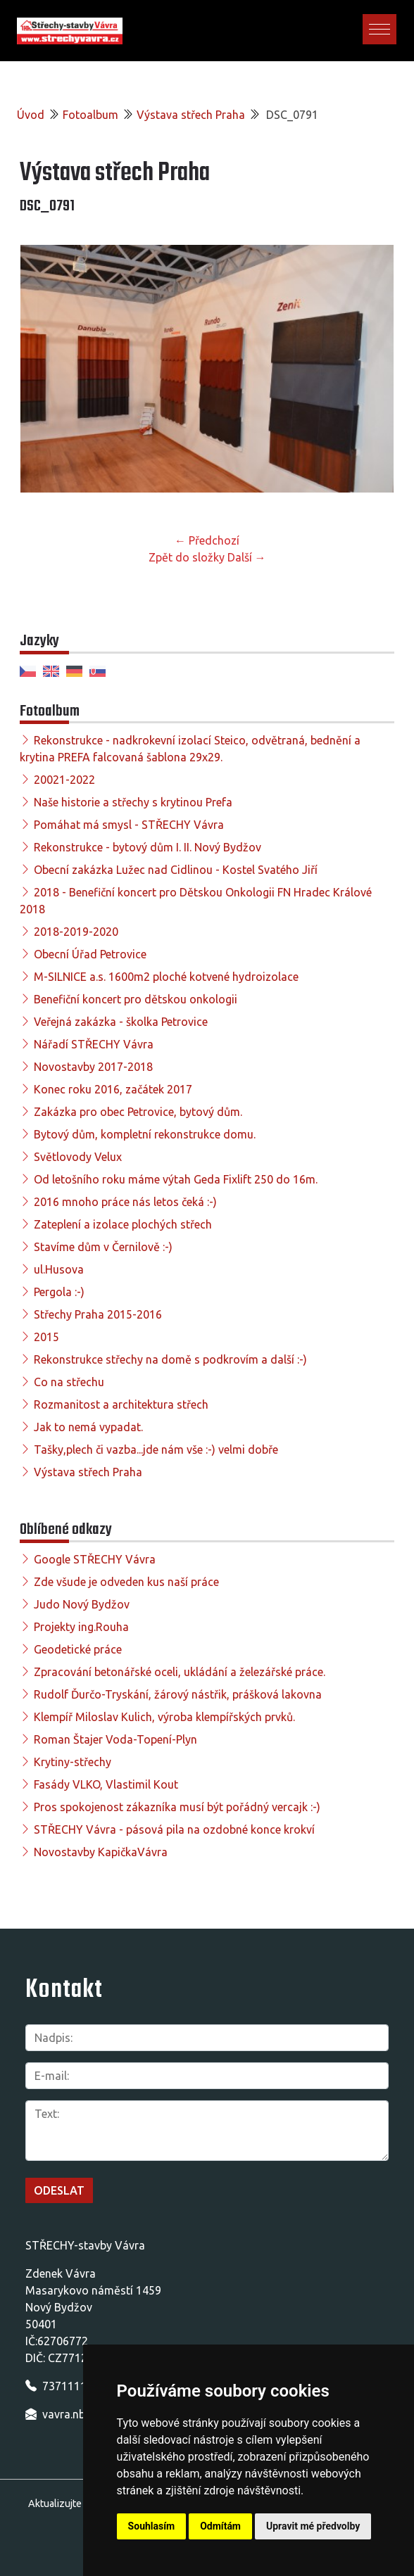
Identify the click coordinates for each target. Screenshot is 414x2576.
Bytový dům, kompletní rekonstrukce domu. (145, 1134)
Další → (246, 557)
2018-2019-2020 (76, 931)
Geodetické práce (78, 1649)
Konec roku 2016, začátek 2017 (113, 1089)
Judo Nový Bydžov (82, 1604)
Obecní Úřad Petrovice (90, 954)
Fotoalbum (90, 114)
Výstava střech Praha (191, 114)
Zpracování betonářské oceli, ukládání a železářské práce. (179, 1671)
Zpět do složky (187, 557)
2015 (46, 1337)
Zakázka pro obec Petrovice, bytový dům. (138, 1111)
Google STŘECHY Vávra (95, 1559)
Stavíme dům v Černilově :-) (103, 1247)
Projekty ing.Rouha (81, 1626)
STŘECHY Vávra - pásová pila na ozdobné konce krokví (174, 1829)
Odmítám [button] (220, 2526)
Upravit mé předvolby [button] (313, 2526)
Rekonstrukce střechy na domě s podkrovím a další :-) (170, 1359)
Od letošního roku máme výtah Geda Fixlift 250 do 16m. (176, 1179)
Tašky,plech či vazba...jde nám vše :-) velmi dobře (156, 1449)
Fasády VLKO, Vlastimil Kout (106, 1784)
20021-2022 (64, 779)
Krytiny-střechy (72, 1762)
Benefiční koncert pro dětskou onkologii (135, 999)
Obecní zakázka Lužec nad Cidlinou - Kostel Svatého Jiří (176, 869)
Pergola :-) (59, 1292)
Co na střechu (69, 1382)
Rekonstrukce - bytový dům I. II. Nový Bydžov (147, 847)
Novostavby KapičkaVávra (101, 1852)
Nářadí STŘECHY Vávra (93, 1044)
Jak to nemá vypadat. (88, 1427)
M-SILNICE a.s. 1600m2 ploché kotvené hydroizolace (166, 976)
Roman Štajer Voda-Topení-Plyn (115, 1739)
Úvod (30, 114)
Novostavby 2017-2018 (93, 1066)
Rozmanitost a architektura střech (121, 1404)
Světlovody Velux (78, 1156)
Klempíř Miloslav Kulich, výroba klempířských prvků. (164, 1717)
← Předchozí (207, 540)
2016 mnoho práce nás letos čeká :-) (125, 1201)
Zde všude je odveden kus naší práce (126, 1581)
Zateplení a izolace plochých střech (123, 1224)
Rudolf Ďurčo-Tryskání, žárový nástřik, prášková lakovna (178, 1694)
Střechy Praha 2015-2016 (98, 1314)
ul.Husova (59, 1269)
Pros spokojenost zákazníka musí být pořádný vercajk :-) (177, 1807)
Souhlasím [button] (151, 2526)
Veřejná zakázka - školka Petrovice (121, 1021)
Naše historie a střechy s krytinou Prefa (133, 802)
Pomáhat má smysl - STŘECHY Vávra (129, 824)
